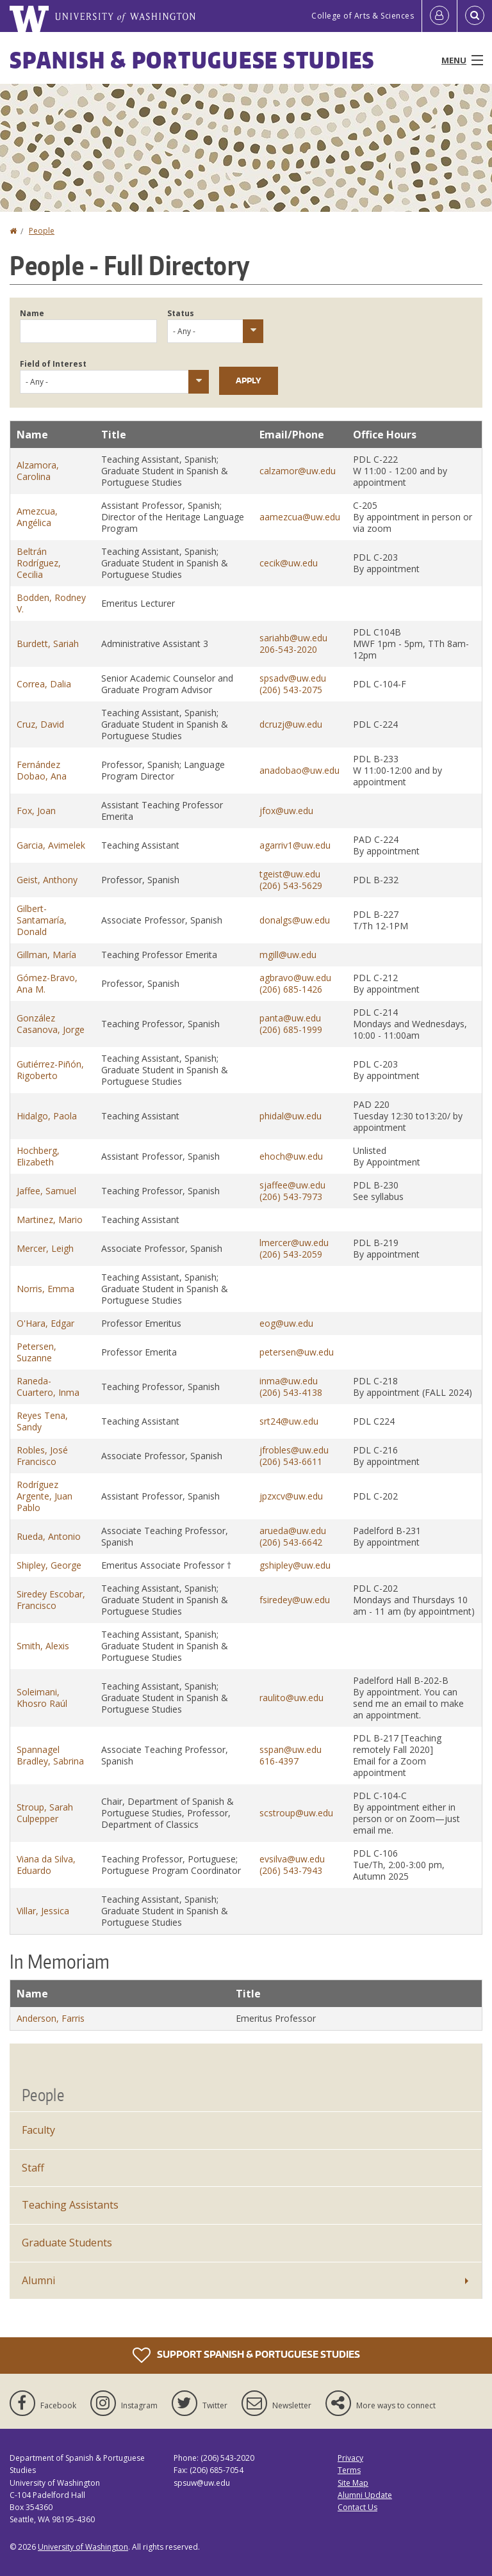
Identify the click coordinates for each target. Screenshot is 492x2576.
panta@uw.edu (290, 1018)
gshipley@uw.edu (295, 1565)
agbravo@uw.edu (295, 978)
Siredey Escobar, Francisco (51, 1600)
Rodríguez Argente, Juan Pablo (44, 1496)
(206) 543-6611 (290, 1461)
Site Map (353, 2482)
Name (32, 313)
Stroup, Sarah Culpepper (45, 1813)
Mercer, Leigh (45, 1248)
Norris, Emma (45, 1289)
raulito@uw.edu (291, 1698)
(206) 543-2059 (290, 1254)
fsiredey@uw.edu (294, 1600)
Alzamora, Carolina (38, 471)
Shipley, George (49, 1565)
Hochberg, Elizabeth (38, 1156)
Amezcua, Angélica (37, 517)
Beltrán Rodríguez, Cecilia (39, 562)
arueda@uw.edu (292, 1530)
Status (180, 313)
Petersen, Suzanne (36, 1352)
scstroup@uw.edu (296, 1813)
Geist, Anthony (47, 880)
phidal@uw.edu (290, 1116)
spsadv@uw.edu (292, 678)
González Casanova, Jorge (51, 1024)
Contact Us (357, 2507)
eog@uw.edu (286, 1323)
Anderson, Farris (51, 2018)
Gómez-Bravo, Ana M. (47, 983)
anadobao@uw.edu (299, 770)
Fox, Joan (36, 810)
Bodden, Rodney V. (51, 603)
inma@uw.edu (288, 1381)
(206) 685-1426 (290, 989)
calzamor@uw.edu (297, 471)
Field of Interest (53, 363)
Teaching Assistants (70, 2205)
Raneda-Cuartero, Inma (48, 1386)
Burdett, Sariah (48, 643)
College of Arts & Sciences (362, 15)
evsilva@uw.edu (292, 1859)
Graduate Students (67, 2243)
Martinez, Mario (50, 1219)
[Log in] (439, 16)
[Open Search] (474, 16)
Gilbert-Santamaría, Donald (42, 920)
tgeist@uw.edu (289, 874)
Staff (33, 2168)
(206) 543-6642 (290, 1542)
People (41, 230)
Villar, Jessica (43, 1911)
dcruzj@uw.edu (290, 724)
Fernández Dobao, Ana (42, 770)
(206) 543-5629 (290, 885)
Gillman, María (46, 954)
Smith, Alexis (43, 1646)
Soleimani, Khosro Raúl (42, 1697)
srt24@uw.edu (288, 1421)
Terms (349, 2470)
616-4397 (279, 1761)
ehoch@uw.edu (291, 1156)
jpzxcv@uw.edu (291, 1496)
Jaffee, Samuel (46, 1191)
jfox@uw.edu (286, 810)
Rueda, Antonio (49, 1536)
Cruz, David (40, 724)
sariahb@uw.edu (293, 638)
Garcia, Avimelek (51, 845)
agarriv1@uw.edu (295, 845)
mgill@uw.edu (287, 954)
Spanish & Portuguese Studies (192, 60)
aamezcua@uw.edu (299, 517)
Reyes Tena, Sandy (42, 1421)
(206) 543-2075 (290, 690)
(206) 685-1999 (290, 1029)
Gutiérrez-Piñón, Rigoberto (50, 1070)
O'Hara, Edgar (45, 1323)
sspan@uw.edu (290, 1749)
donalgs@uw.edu (294, 920)
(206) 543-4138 (290, 1392)
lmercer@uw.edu (294, 1242)
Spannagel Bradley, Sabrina (50, 1755)
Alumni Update (365, 2495)
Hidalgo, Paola (47, 1116)
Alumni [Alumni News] (38, 2280)
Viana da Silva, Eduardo (46, 1864)
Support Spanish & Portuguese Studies (246, 2355)
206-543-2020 (288, 649)
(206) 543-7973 (290, 1196)
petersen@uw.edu (296, 1352)
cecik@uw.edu (288, 563)
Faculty (38, 2130)
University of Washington (83, 2546)
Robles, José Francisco (42, 1456)
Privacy (350, 2457)
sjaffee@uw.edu (292, 1185)
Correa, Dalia (44, 684)
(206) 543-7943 (290, 1870)
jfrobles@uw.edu (294, 1450)
